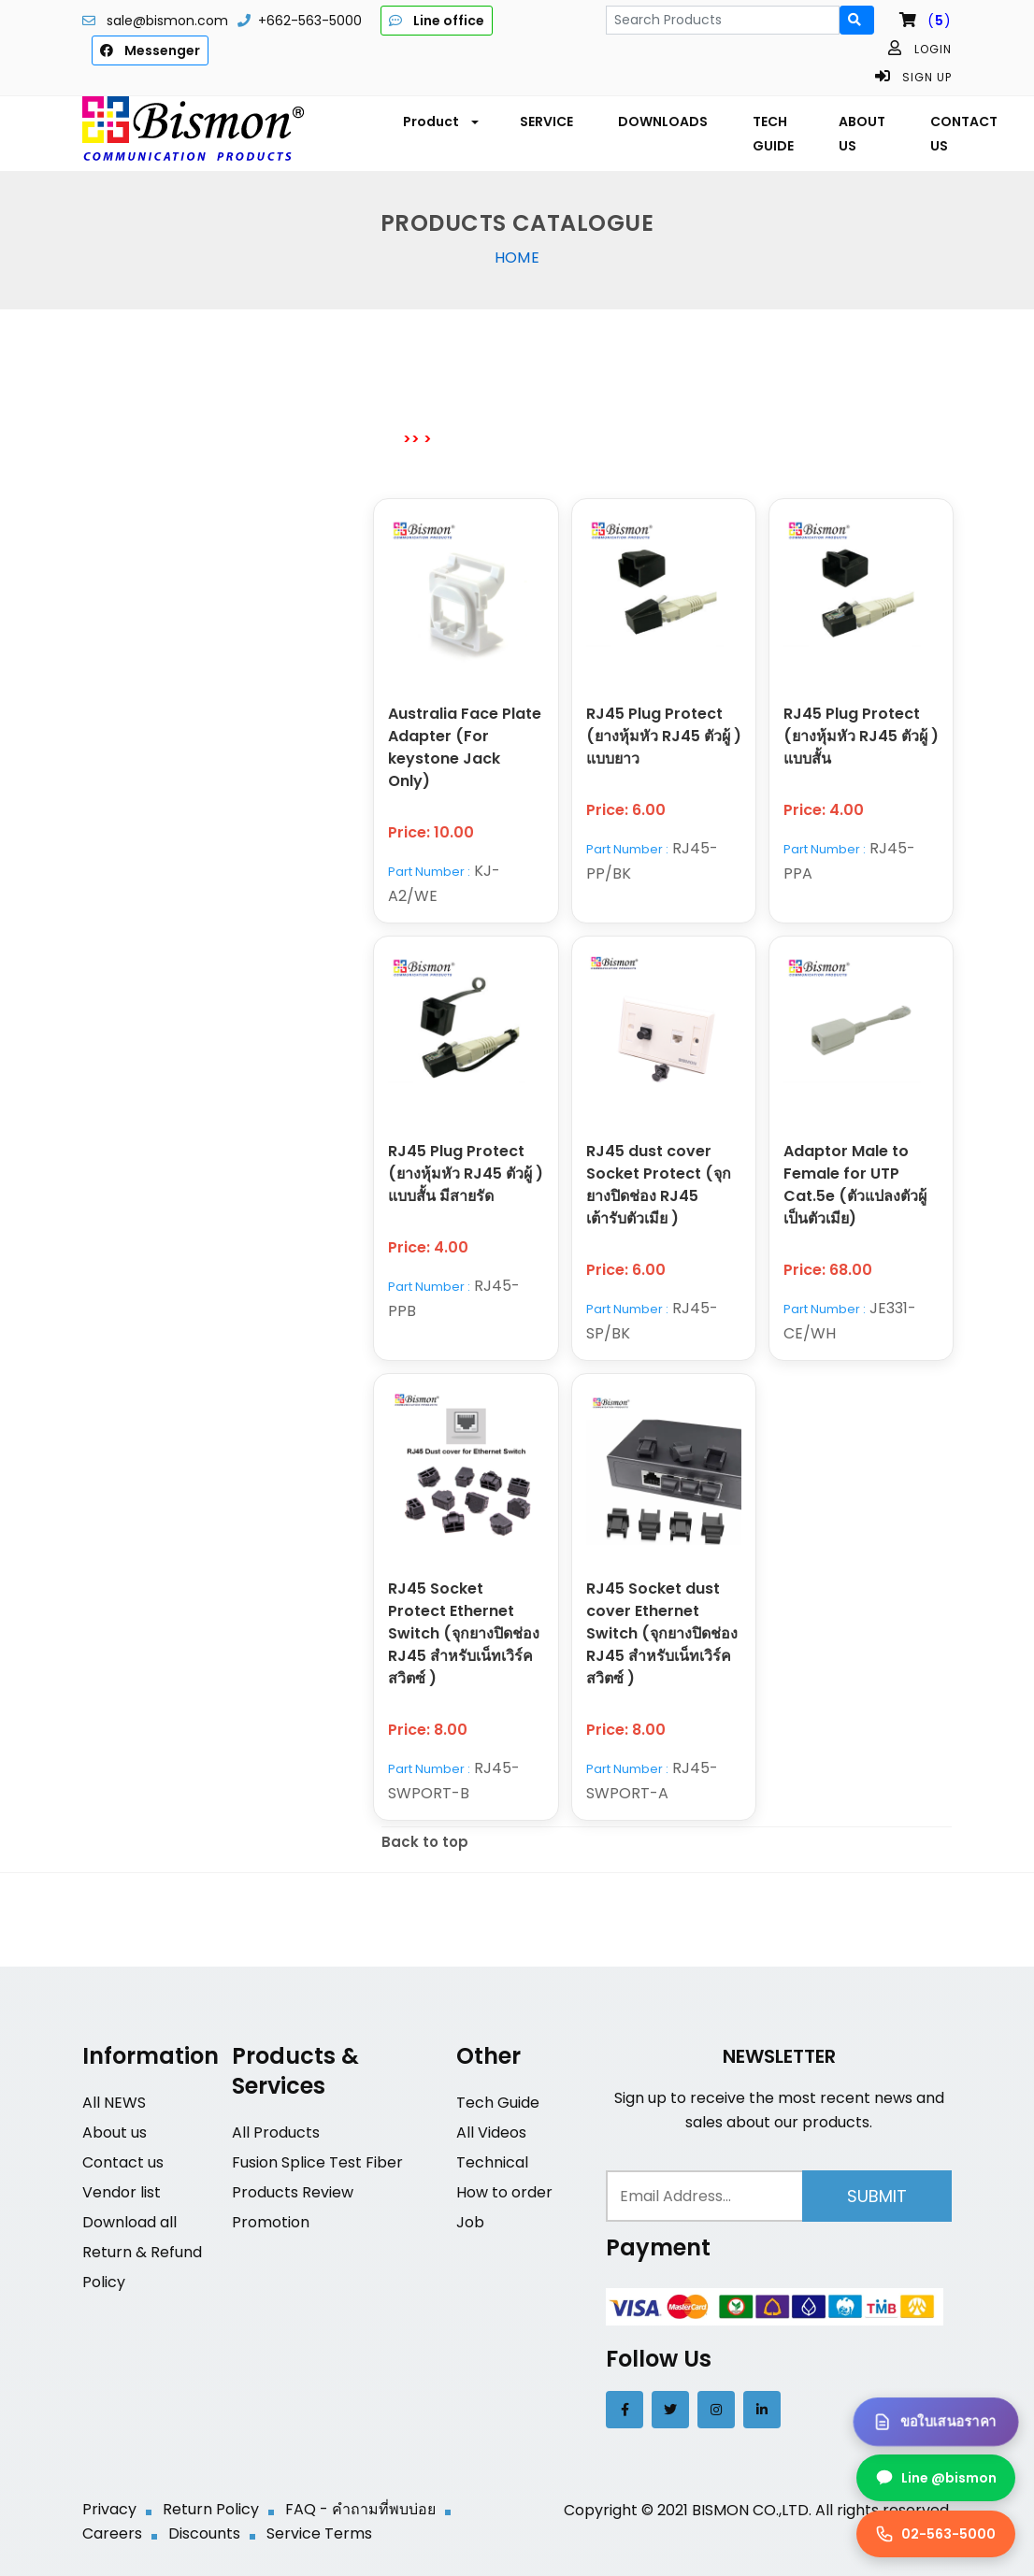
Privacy (109, 2509)
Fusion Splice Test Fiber (317, 2162)
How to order (504, 2192)
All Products (276, 2132)
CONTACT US (964, 133)
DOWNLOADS (663, 121)
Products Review (292, 2192)
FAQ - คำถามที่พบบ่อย (360, 2509)
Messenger (150, 50)
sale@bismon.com (167, 20)
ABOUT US (862, 133)
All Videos (491, 2132)
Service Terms (319, 2533)
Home (517, 257)
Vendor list (121, 2192)
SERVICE (546, 121)
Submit (877, 2196)
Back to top (424, 1842)
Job (470, 2222)
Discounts (204, 2533)
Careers (112, 2533)
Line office (436, 20)
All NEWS (114, 2102)
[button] (438, 121)
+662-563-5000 (310, 20)
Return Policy (211, 2509)
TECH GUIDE (773, 133)
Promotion (270, 2222)
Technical (492, 2162)
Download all (129, 2222)
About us (114, 2132)
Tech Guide (497, 2102)
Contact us (123, 2162)
